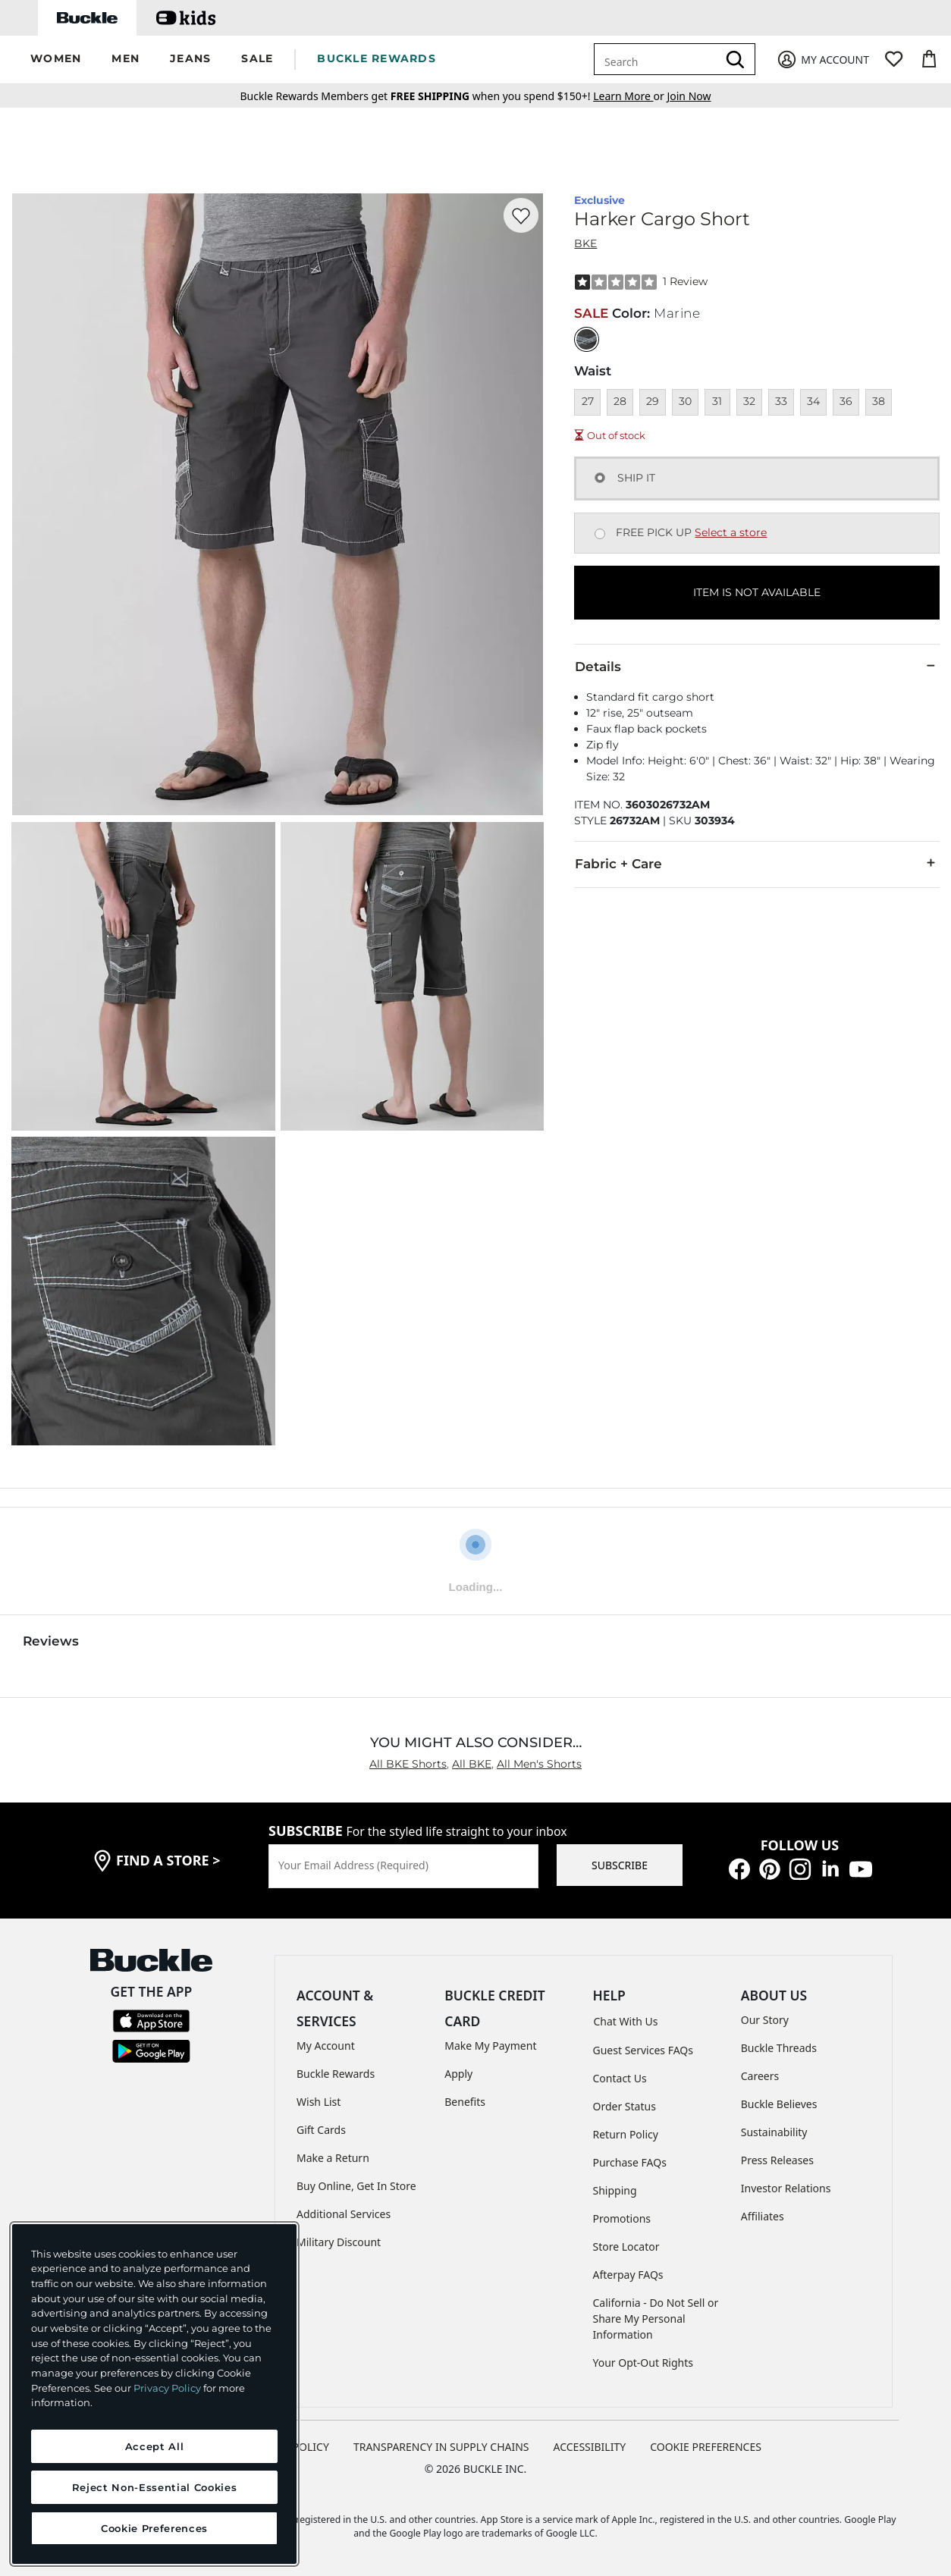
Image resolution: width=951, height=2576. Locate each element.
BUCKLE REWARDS (376, 58)
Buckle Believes (779, 2104)
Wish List (319, 2101)
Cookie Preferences (705, 2447)
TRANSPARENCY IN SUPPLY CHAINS (441, 2447)
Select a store (731, 532)
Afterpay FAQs (628, 2274)
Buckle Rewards (336, 2073)
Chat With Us (626, 2021)
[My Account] (822, 59)
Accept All (154, 2446)
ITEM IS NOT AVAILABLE (757, 592)
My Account (326, 2045)
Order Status (624, 2106)
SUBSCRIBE (620, 1865)
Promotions (622, 2218)
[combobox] (658, 59)
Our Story (765, 2020)
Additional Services (344, 2214)
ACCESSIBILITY (590, 2447)
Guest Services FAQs (643, 2050)
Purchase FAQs (630, 2162)
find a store (168, 1860)
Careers (760, 2076)
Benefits (464, 2101)
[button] (55, 59)
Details (757, 665)
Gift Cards (321, 2130)
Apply (458, 2073)
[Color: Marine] (586, 339)
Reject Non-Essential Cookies (154, 2487)
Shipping (615, 2190)
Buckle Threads (779, 2048)
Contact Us (620, 2078)
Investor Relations (786, 2188)
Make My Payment (490, 2045)
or (630, 96)
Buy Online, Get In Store (356, 2186)
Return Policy (625, 2134)
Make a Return (333, 2158)
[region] (154, 2394)
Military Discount (339, 2242)
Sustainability (774, 2132)
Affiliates (762, 2216)
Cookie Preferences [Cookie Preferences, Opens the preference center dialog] (154, 2528)
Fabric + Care (757, 863)
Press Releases (777, 2160)
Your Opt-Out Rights (643, 2362)
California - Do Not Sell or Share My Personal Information (656, 2318)
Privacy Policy (167, 2388)
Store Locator (626, 2246)
